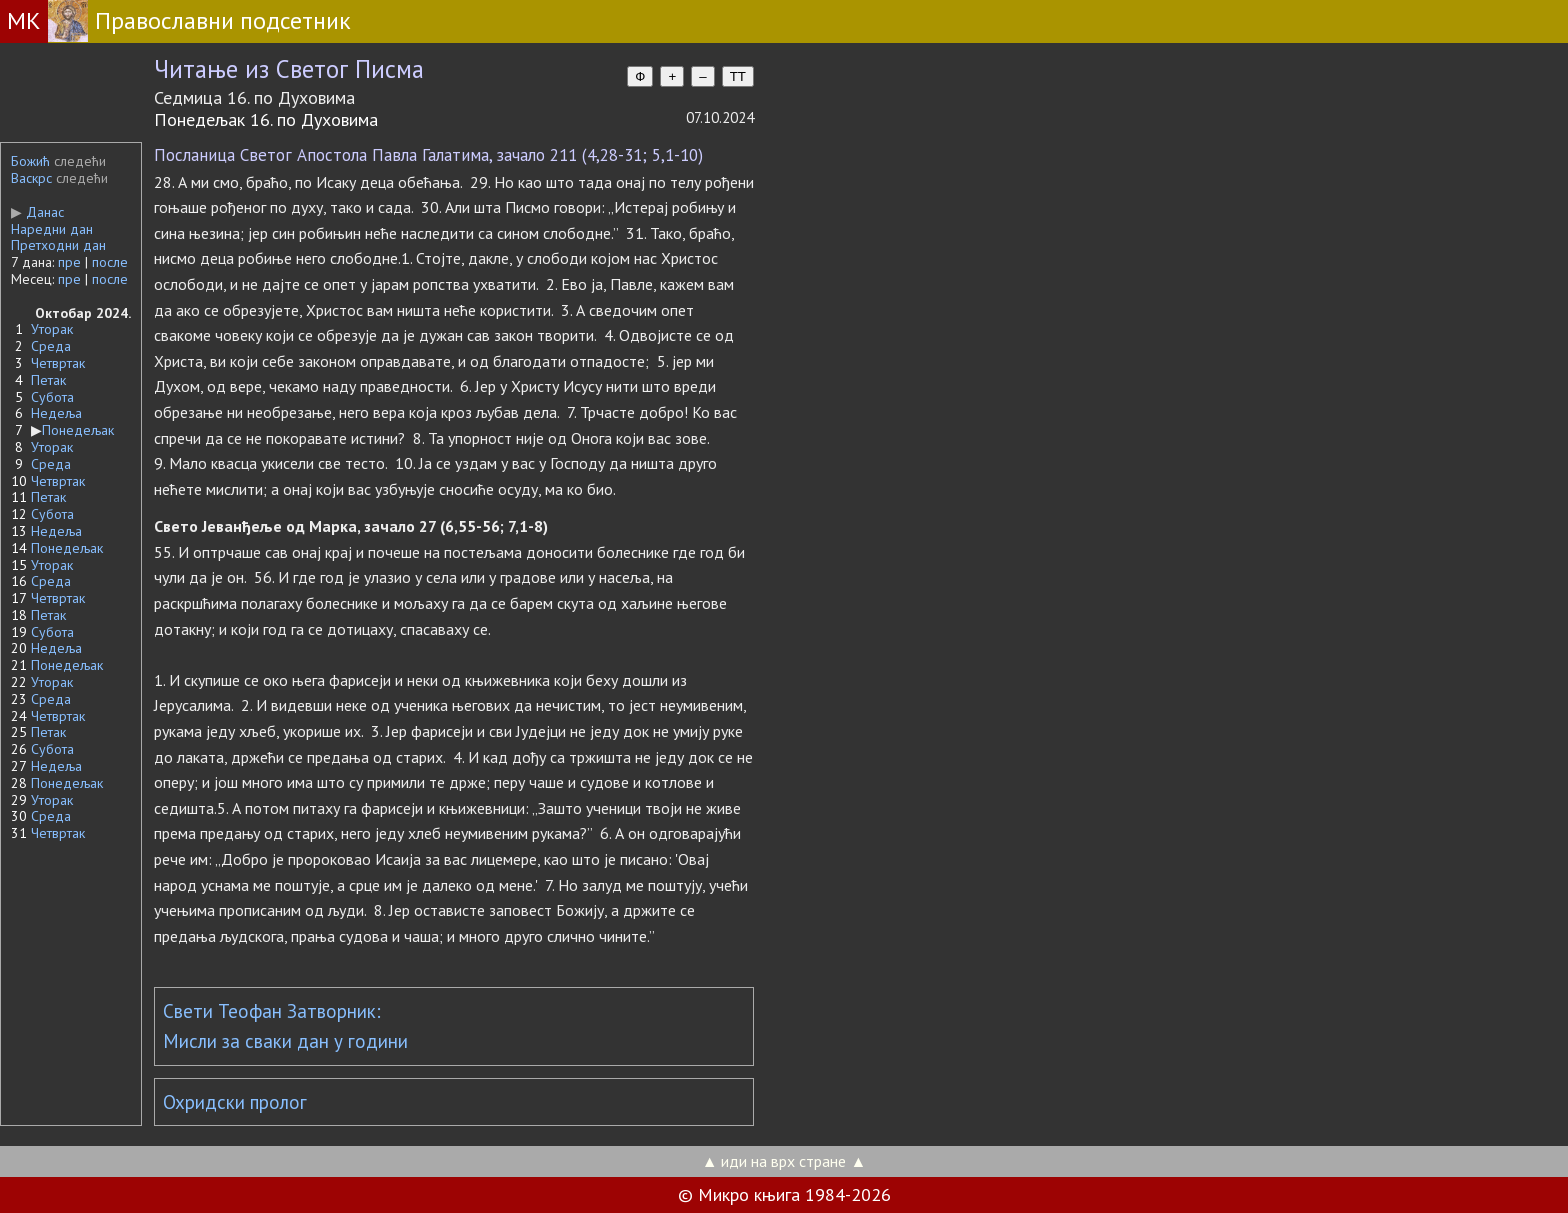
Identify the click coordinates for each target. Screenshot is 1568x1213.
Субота (52, 397)
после (110, 262)
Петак (48, 380)
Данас (37, 212)
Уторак (52, 329)
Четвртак (58, 363)
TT (738, 76)
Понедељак (78, 430)
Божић (30, 161)
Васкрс (31, 178)
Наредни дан (52, 229)
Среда (51, 346)
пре (69, 262)
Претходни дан (58, 245)
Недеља (56, 413)
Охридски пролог (235, 1102)
